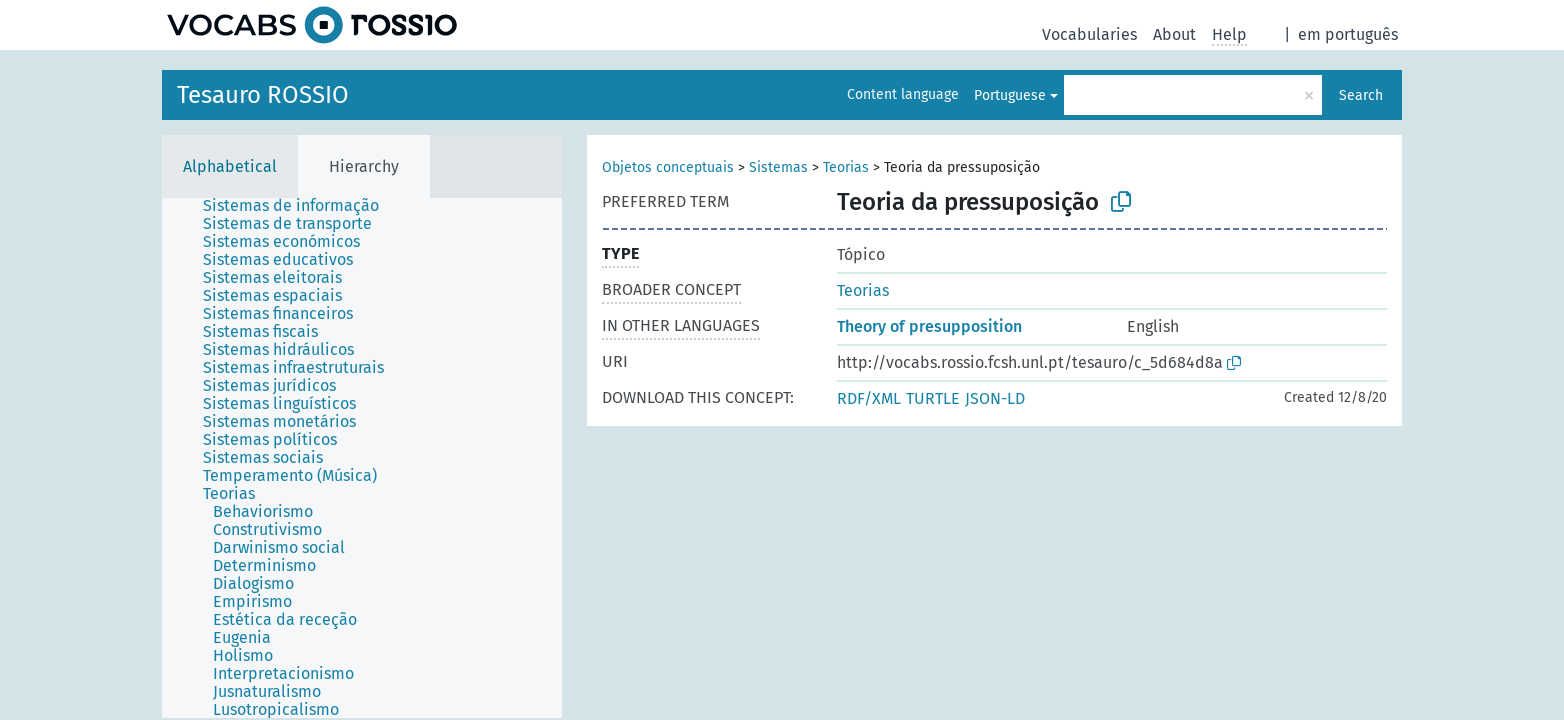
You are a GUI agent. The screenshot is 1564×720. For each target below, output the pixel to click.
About (1174, 34)
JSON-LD (995, 398)
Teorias (846, 167)
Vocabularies (1089, 34)
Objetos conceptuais (668, 167)
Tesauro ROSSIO (263, 95)
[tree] (362, 458)
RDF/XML (869, 398)
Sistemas (778, 167)
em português (1348, 34)
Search (1361, 95)
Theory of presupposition (929, 326)
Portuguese (1010, 95)
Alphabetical (230, 166)
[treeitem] (299, 206)
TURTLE (933, 398)
